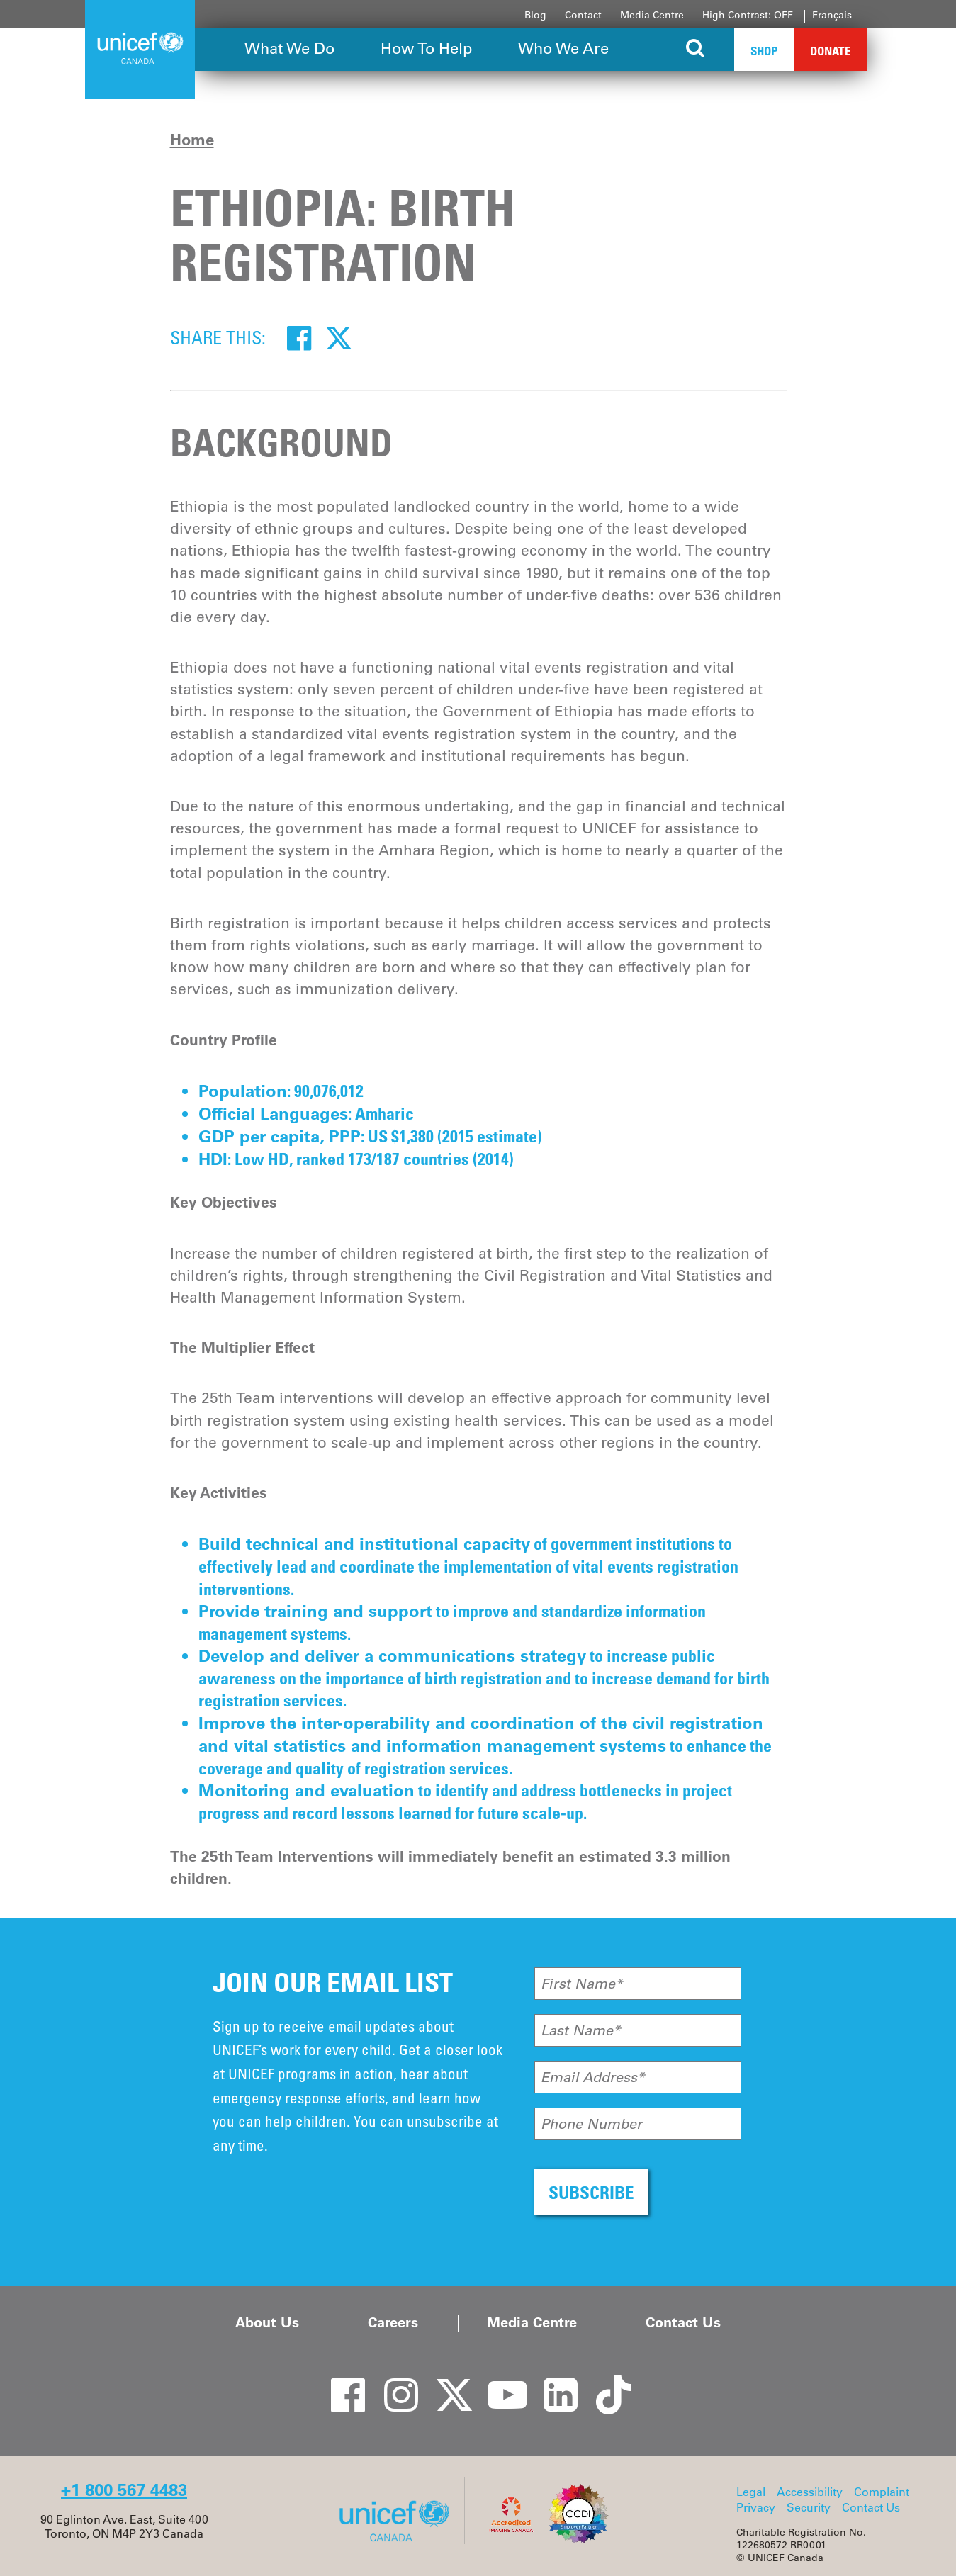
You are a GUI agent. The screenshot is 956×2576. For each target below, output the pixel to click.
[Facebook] (299, 337)
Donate (830, 50)
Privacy (755, 2507)
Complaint (881, 2492)
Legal (750, 2492)
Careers (393, 2322)
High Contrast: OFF (747, 15)
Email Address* (593, 2077)
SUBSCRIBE (591, 2192)
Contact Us (683, 2322)
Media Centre (652, 15)
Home (192, 140)
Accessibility (810, 2492)
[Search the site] (696, 49)
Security (809, 2507)
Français (832, 15)
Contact (583, 15)
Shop (763, 50)
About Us (267, 2322)
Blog (535, 15)
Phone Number (591, 2123)
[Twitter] (339, 337)
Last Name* (581, 2030)
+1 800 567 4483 (124, 2490)
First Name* (582, 1983)
